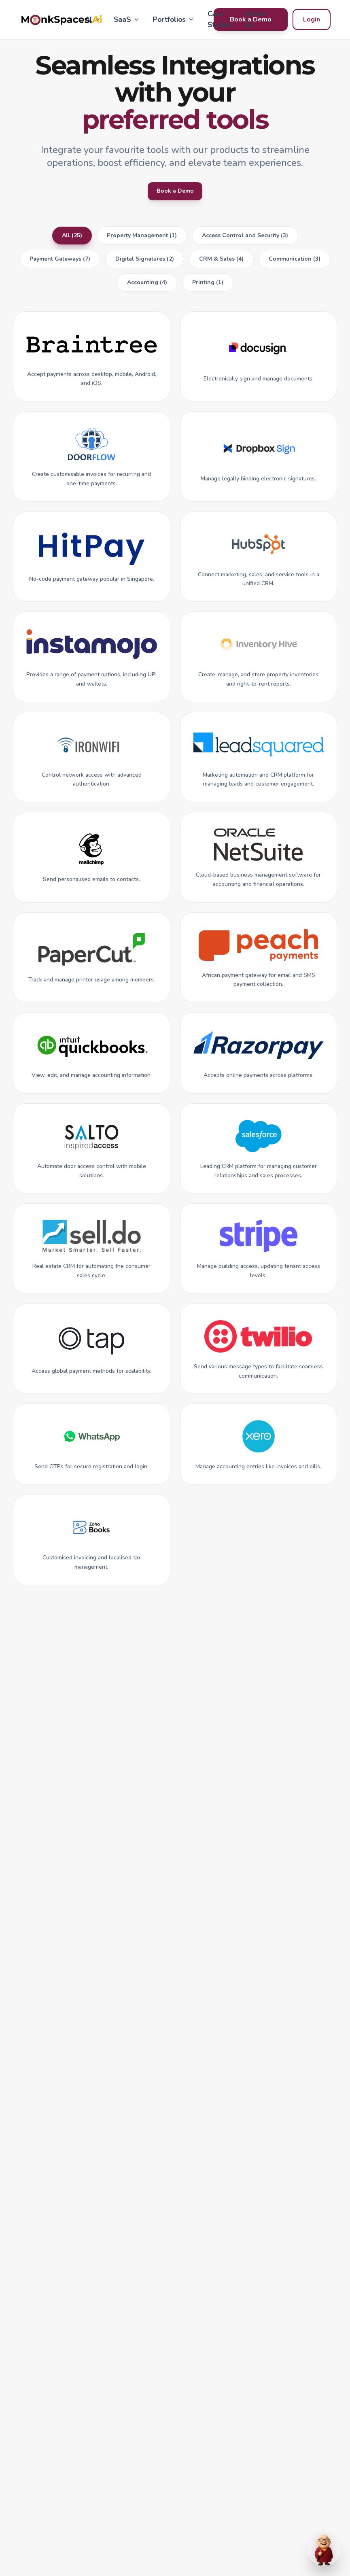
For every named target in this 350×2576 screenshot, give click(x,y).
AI (93, 19)
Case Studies (220, 19)
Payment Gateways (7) (60, 263)
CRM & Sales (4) (221, 263)
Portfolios (174, 19)
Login (311, 19)
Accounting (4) (147, 287)
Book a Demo (175, 193)
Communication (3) (294, 263)
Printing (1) (207, 287)
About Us (255, 19)
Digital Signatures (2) (144, 263)
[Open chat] (324, 2550)
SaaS (127, 19)
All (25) (72, 240)
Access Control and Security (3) (245, 240)
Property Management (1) (142, 240)
